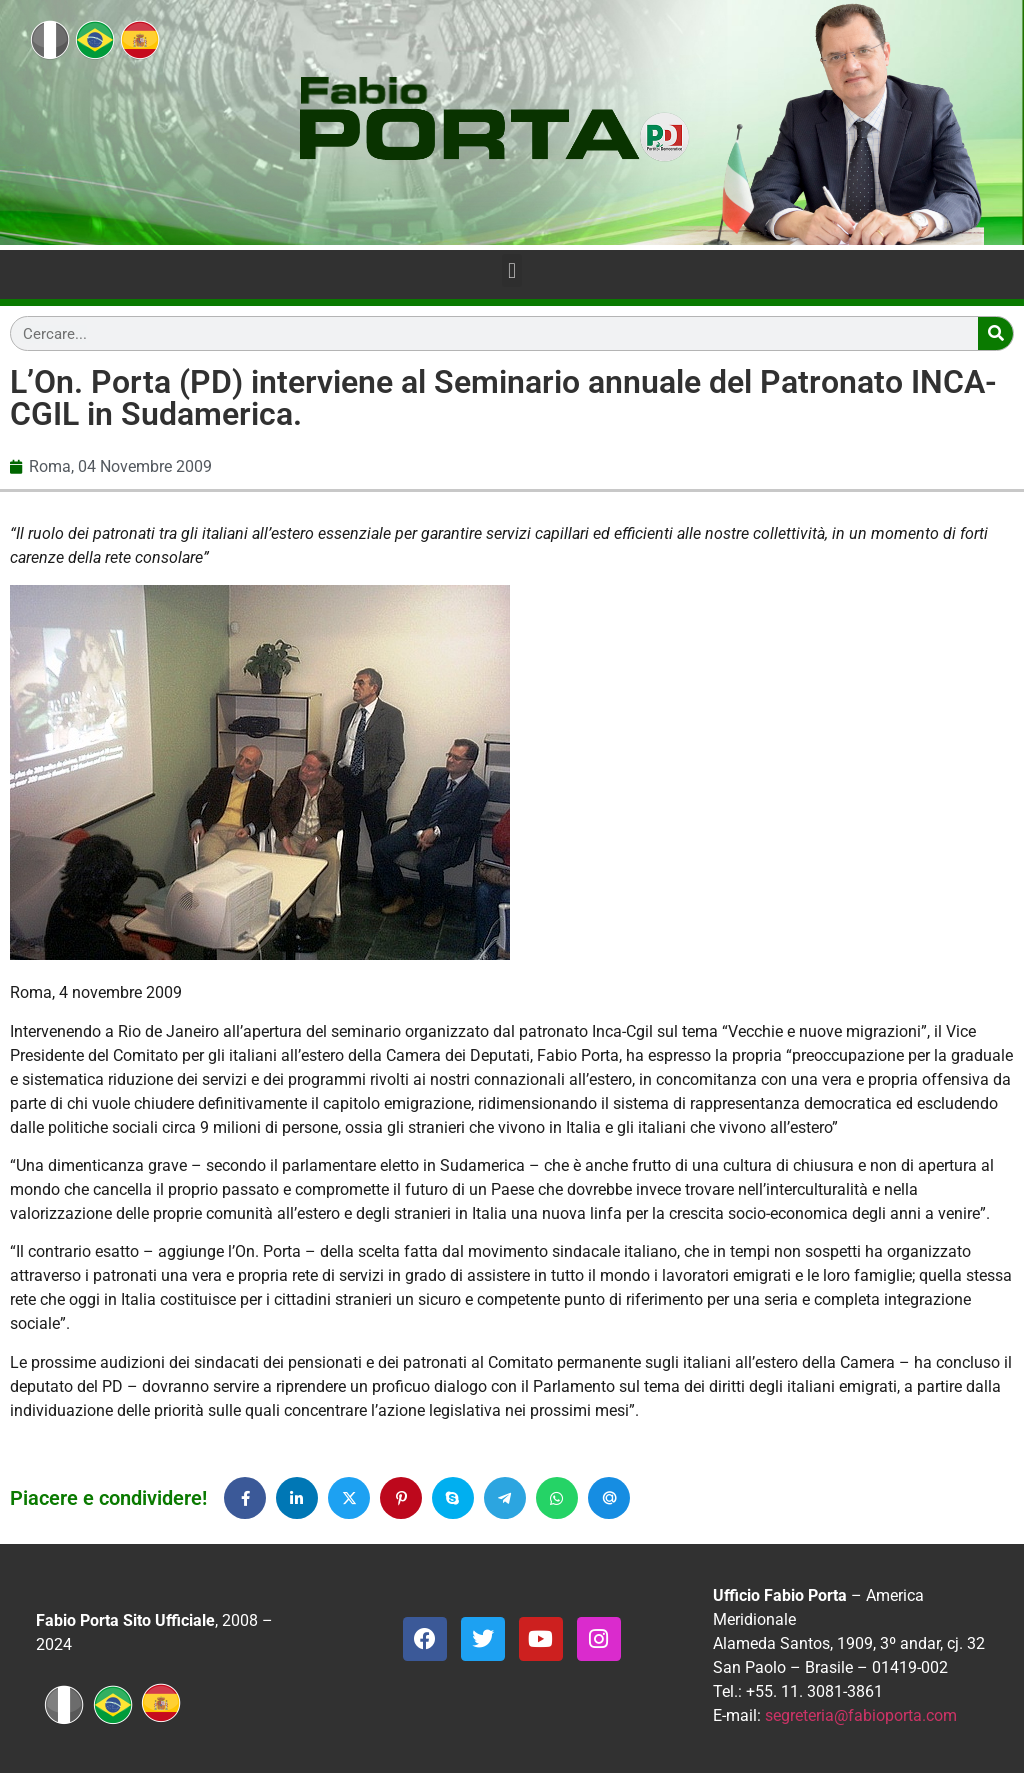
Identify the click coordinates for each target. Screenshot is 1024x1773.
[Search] (995, 333)
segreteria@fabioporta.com (861, 1715)
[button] (511, 270)
